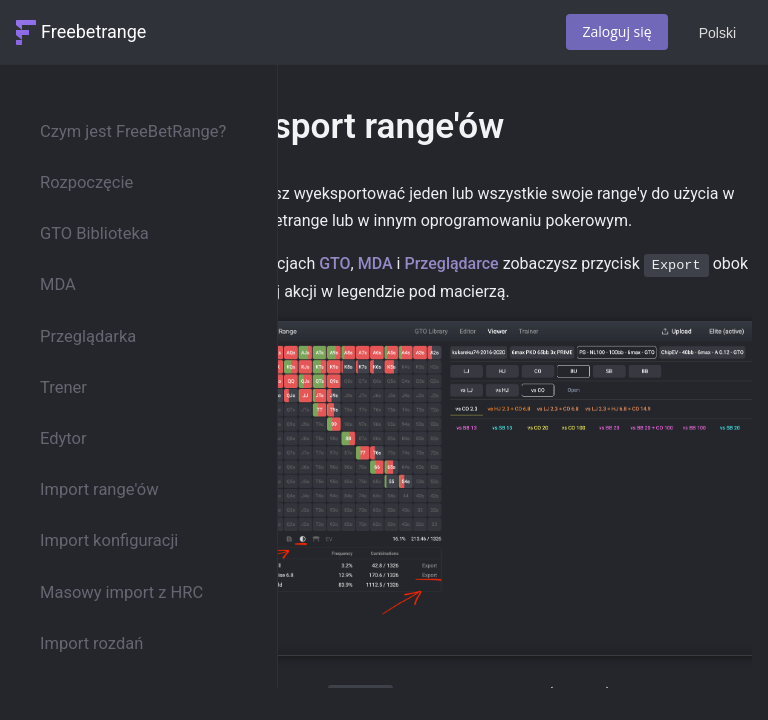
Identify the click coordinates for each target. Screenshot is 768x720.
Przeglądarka (88, 336)
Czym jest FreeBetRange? (133, 131)
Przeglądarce (451, 263)
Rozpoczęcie (86, 182)
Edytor (63, 438)
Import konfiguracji (109, 540)
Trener (63, 387)
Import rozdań (91, 643)
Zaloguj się (616, 31)
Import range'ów (99, 489)
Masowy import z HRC (121, 592)
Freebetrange (93, 31)
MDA (58, 284)
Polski (717, 33)
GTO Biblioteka (94, 233)
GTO (334, 263)
